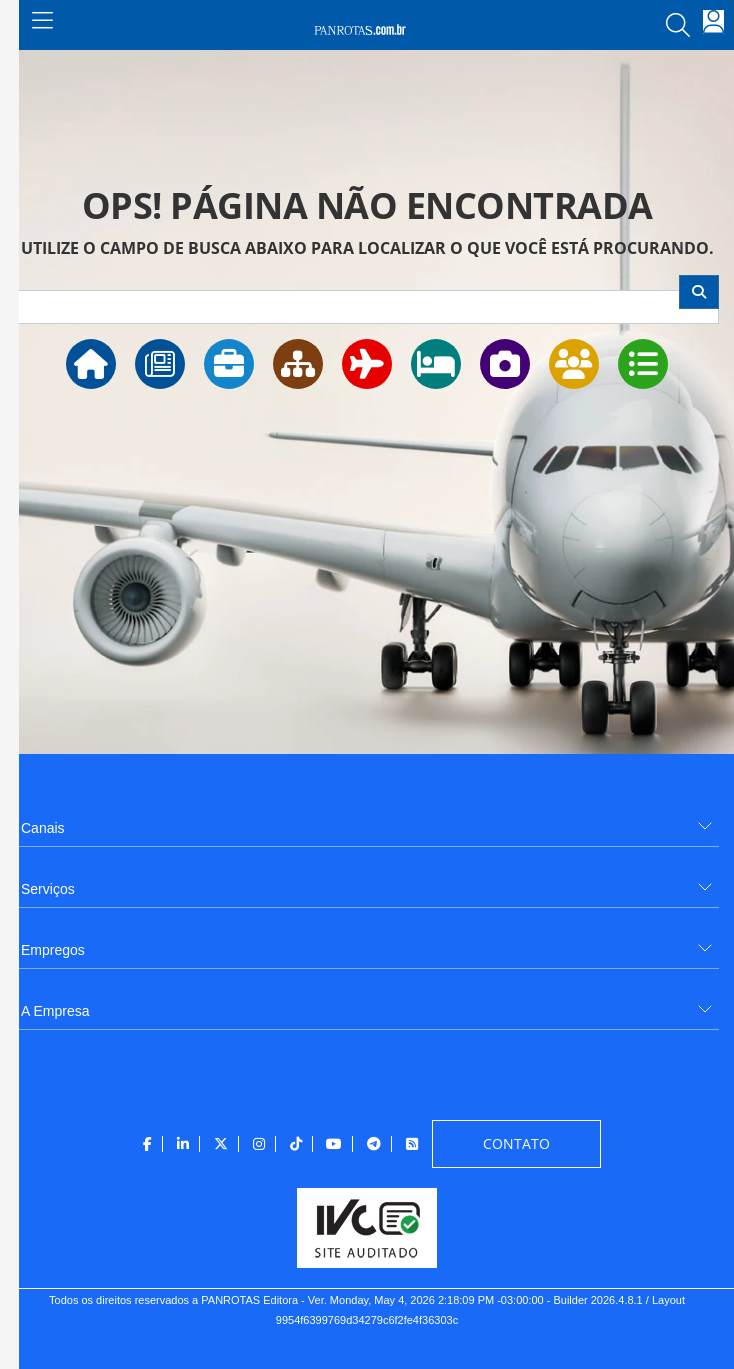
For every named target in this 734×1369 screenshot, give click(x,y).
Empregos (53, 950)
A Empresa (55, 1011)
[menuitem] (367, 820)
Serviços (48, 889)
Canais (43, 828)
